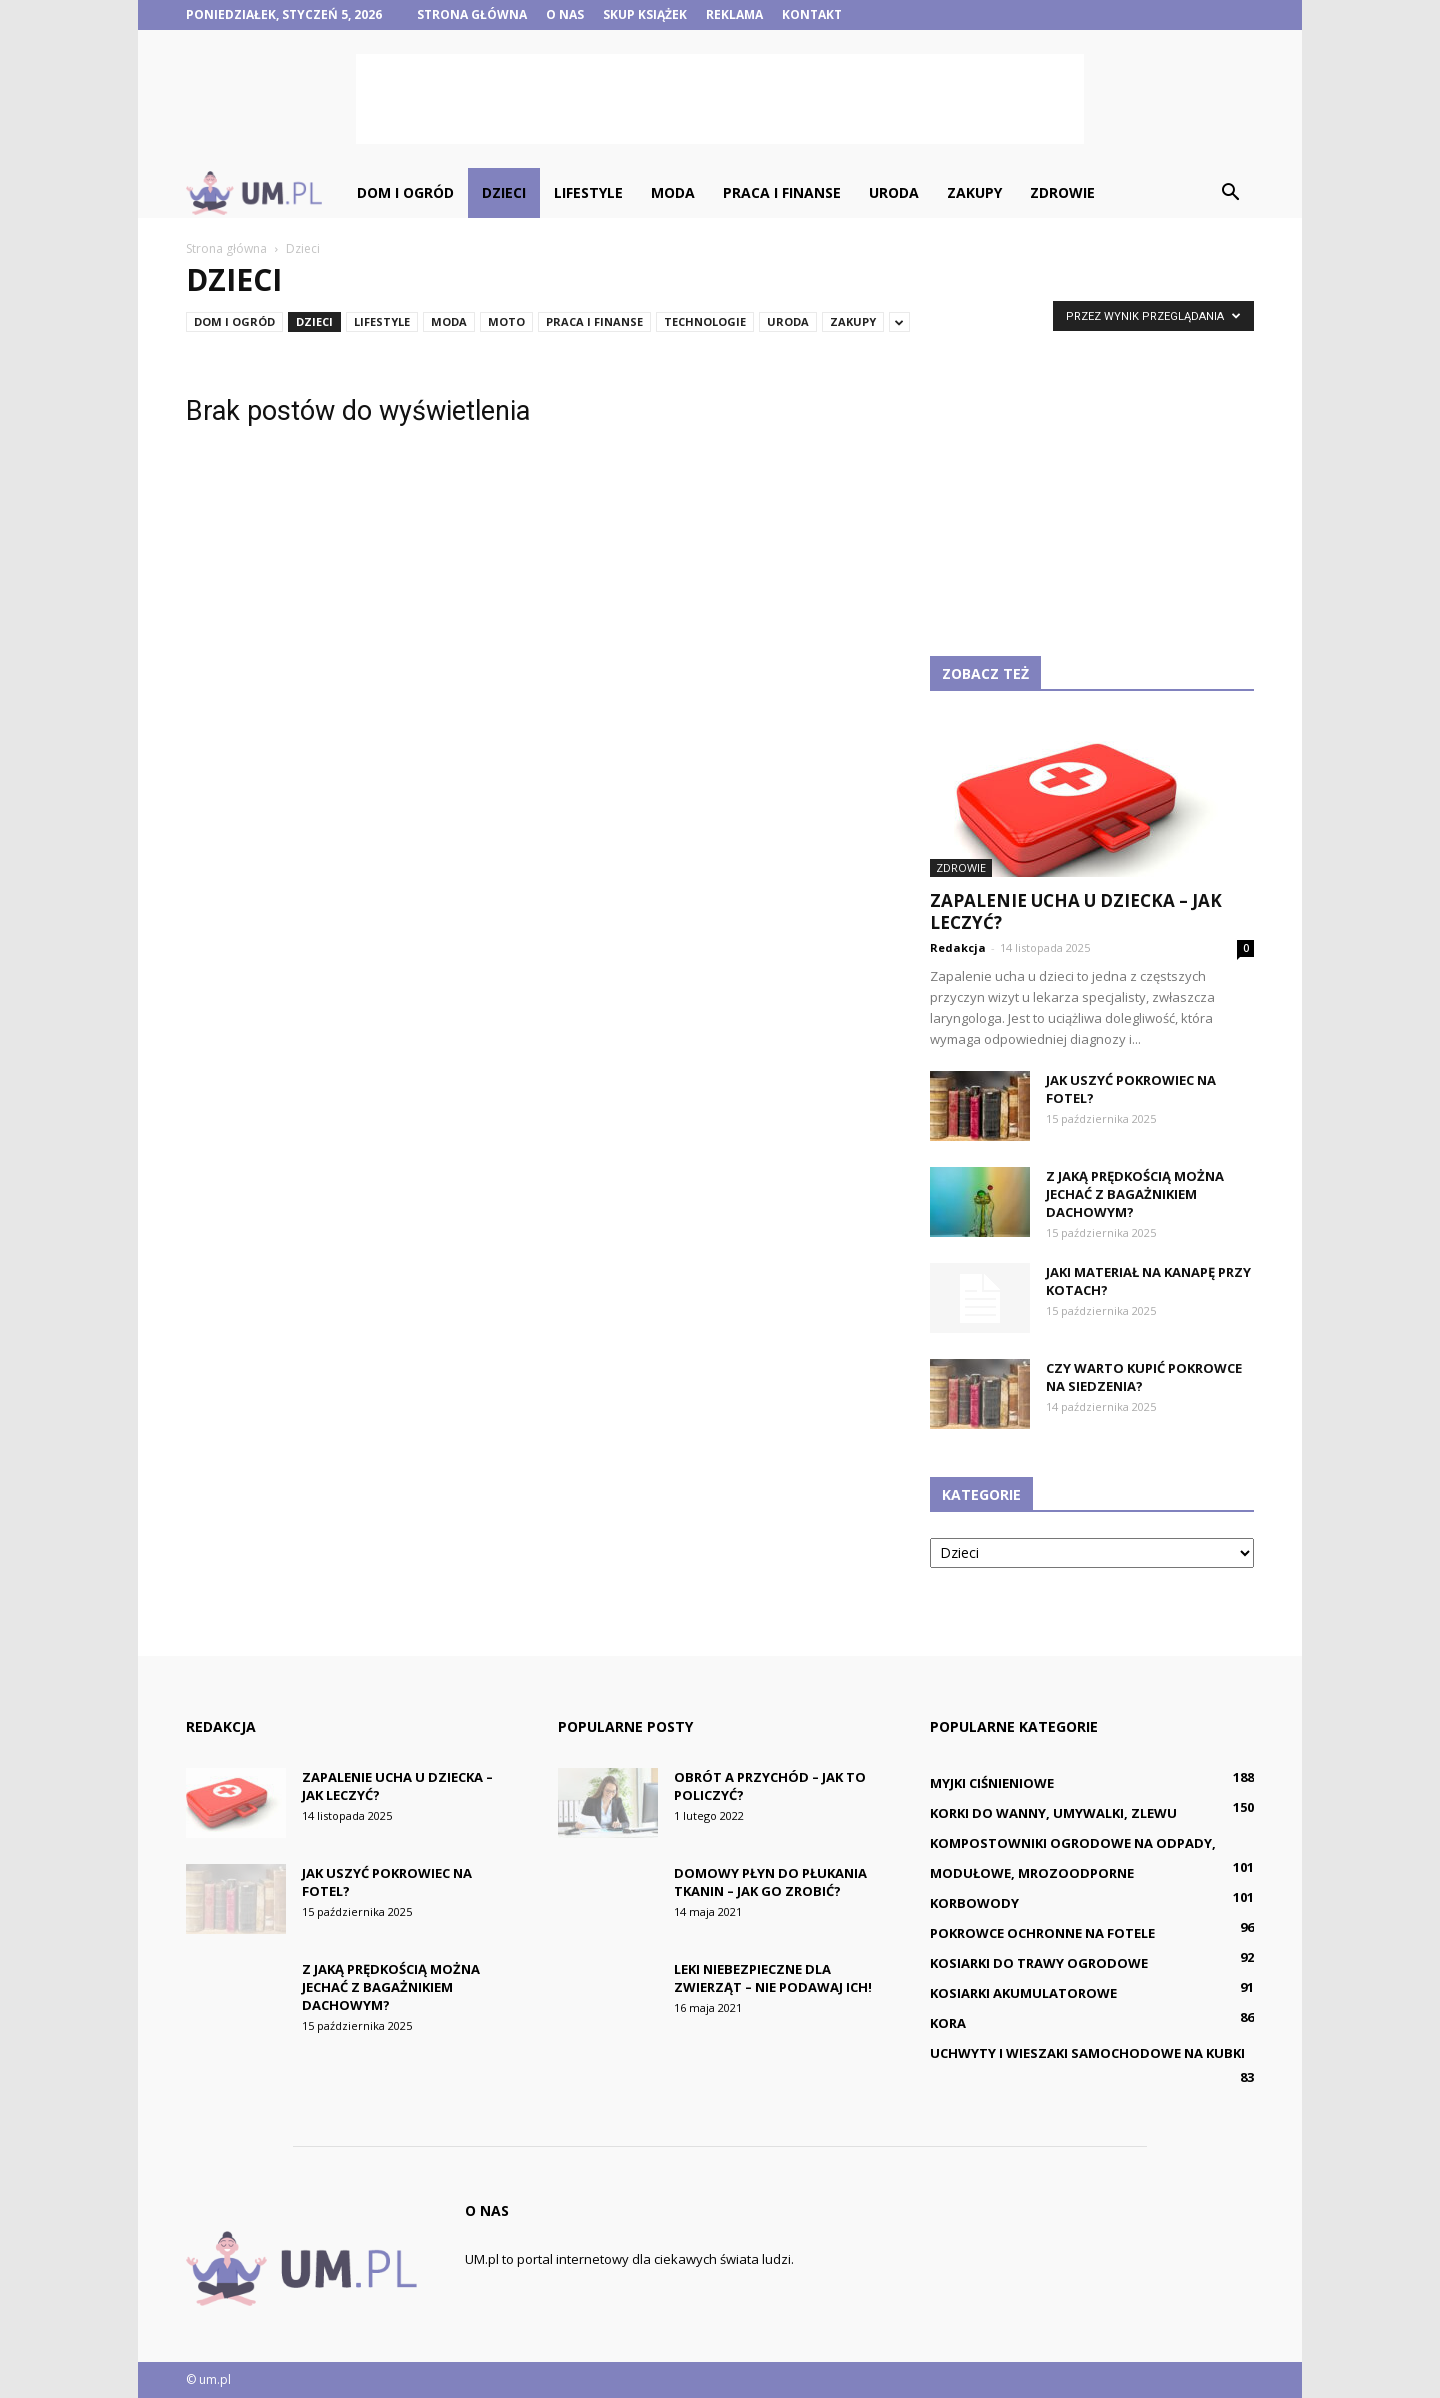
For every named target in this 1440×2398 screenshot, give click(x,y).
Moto (506, 321)
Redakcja (958, 947)
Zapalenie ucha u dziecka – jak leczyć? (1076, 911)
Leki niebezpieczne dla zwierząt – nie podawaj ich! (773, 1978)
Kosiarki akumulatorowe (1023, 1993)
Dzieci (504, 192)
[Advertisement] (720, 99)
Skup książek (645, 14)
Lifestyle (588, 192)
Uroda (894, 192)
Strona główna (472, 14)
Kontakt (812, 14)
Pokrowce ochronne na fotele (1042, 1933)
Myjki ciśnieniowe (992, 1783)
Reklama (734, 14)
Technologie (705, 321)
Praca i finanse (782, 192)
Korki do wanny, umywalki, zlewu (1053, 1813)
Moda (673, 192)
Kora (948, 2023)
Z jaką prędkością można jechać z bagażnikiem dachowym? (1135, 1194)
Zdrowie (1062, 192)
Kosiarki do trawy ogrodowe (1039, 1963)
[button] (1230, 193)
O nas (565, 14)
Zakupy (974, 192)
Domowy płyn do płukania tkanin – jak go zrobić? (770, 1882)
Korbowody (974, 1903)
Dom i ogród (405, 192)
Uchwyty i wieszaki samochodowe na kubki (1087, 2053)
